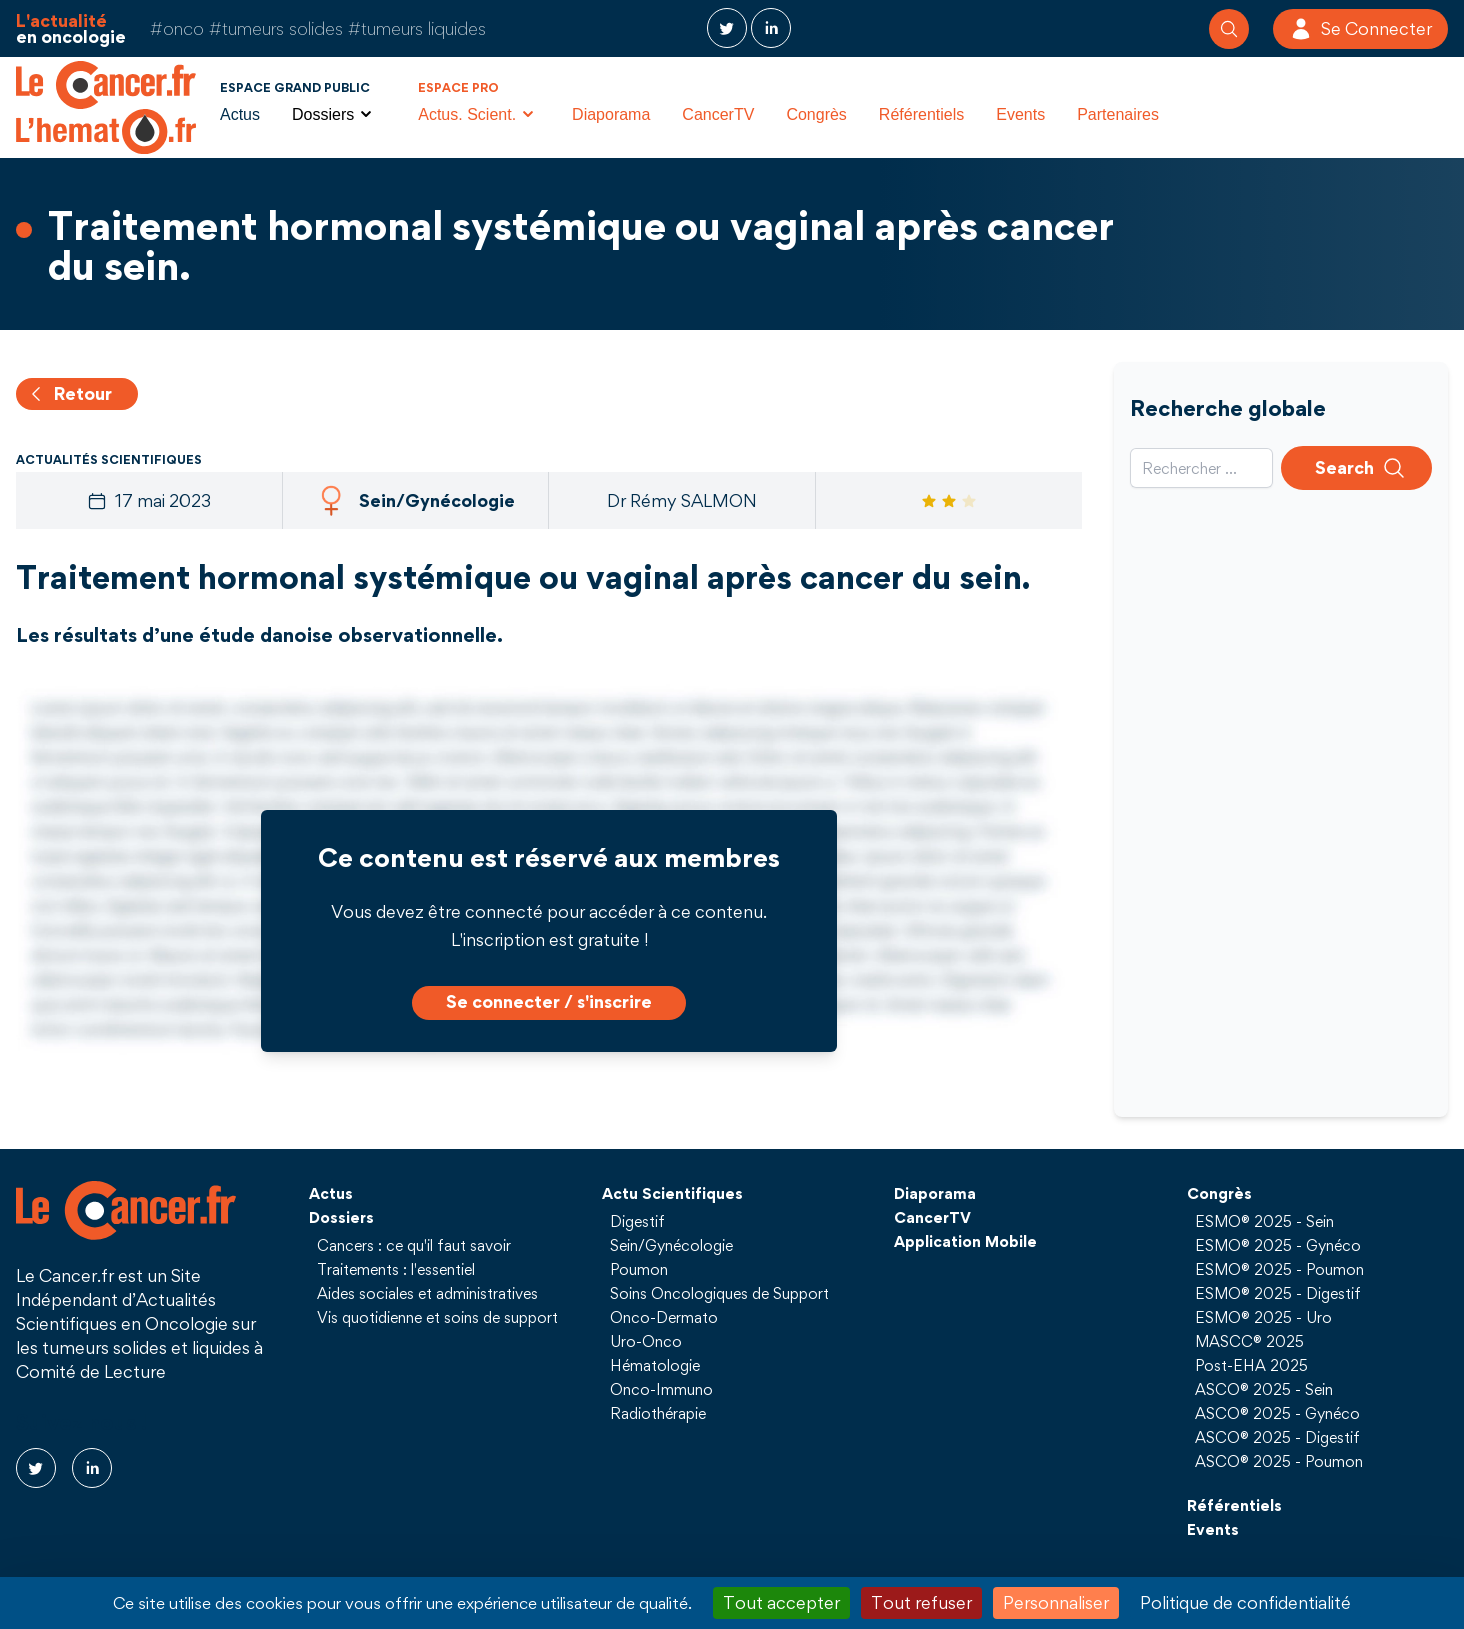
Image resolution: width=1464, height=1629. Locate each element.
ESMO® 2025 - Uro (1263, 1317)
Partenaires (1118, 114)
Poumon (639, 1269)
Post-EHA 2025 (1251, 1365)
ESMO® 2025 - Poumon (1279, 1269)
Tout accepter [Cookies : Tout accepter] (781, 1602)
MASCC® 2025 (1249, 1341)
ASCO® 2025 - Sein (1264, 1389)
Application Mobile (965, 1241)
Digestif (637, 1221)
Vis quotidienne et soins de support (437, 1317)
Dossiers (341, 1217)
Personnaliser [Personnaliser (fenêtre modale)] (1056, 1602)
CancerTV (718, 114)
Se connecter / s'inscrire (549, 1001)
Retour (69, 393)
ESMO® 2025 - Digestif (1278, 1293)
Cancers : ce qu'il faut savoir (414, 1245)
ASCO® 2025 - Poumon (1279, 1461)
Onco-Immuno (661, 1389)
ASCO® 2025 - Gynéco (1277, 1413)
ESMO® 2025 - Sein (1264, 1221)
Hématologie (655, 1365)
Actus (240, 114)
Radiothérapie (658, 1413)
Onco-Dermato (664, 1317)
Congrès (816, 114)
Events (1020, 114)
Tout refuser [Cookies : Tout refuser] (921, 1602)
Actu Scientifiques (672, 1193)
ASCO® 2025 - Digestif (1277, 1437)
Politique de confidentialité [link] (1245, 1602)
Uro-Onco (646, 1341)
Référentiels (921, 114)
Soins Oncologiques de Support (719, 1293)
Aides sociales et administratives (427, 1293)
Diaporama (611, 114)
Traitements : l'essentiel (396, 1269)
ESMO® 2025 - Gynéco (1278, 1245)
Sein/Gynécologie (671, 1245)
